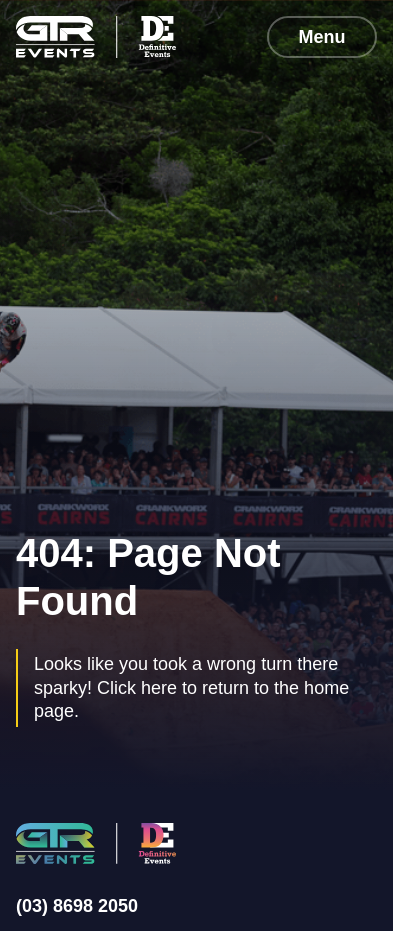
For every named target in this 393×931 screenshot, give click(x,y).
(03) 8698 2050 (77, 906)
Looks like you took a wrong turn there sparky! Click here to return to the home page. (191, 687)
